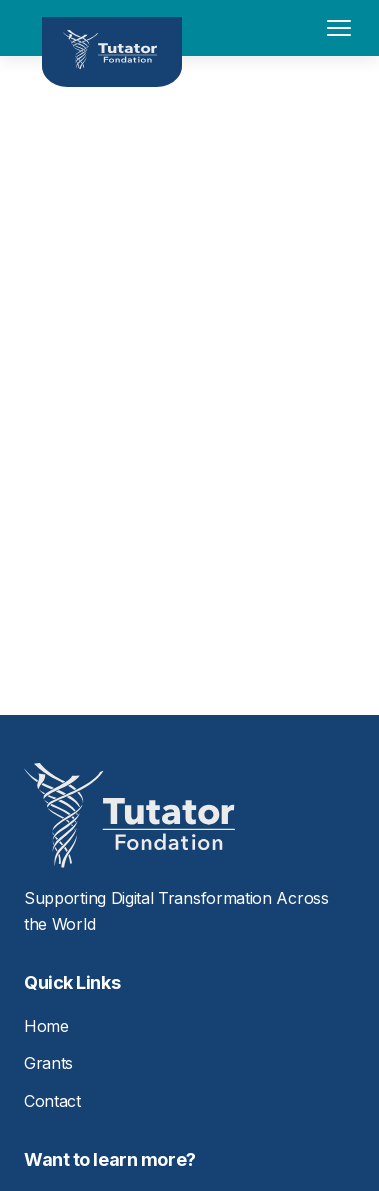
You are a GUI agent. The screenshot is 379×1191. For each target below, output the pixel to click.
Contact (52, 1101)
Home (46, 1026)
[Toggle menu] (339, 28)
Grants (48, 1063)
